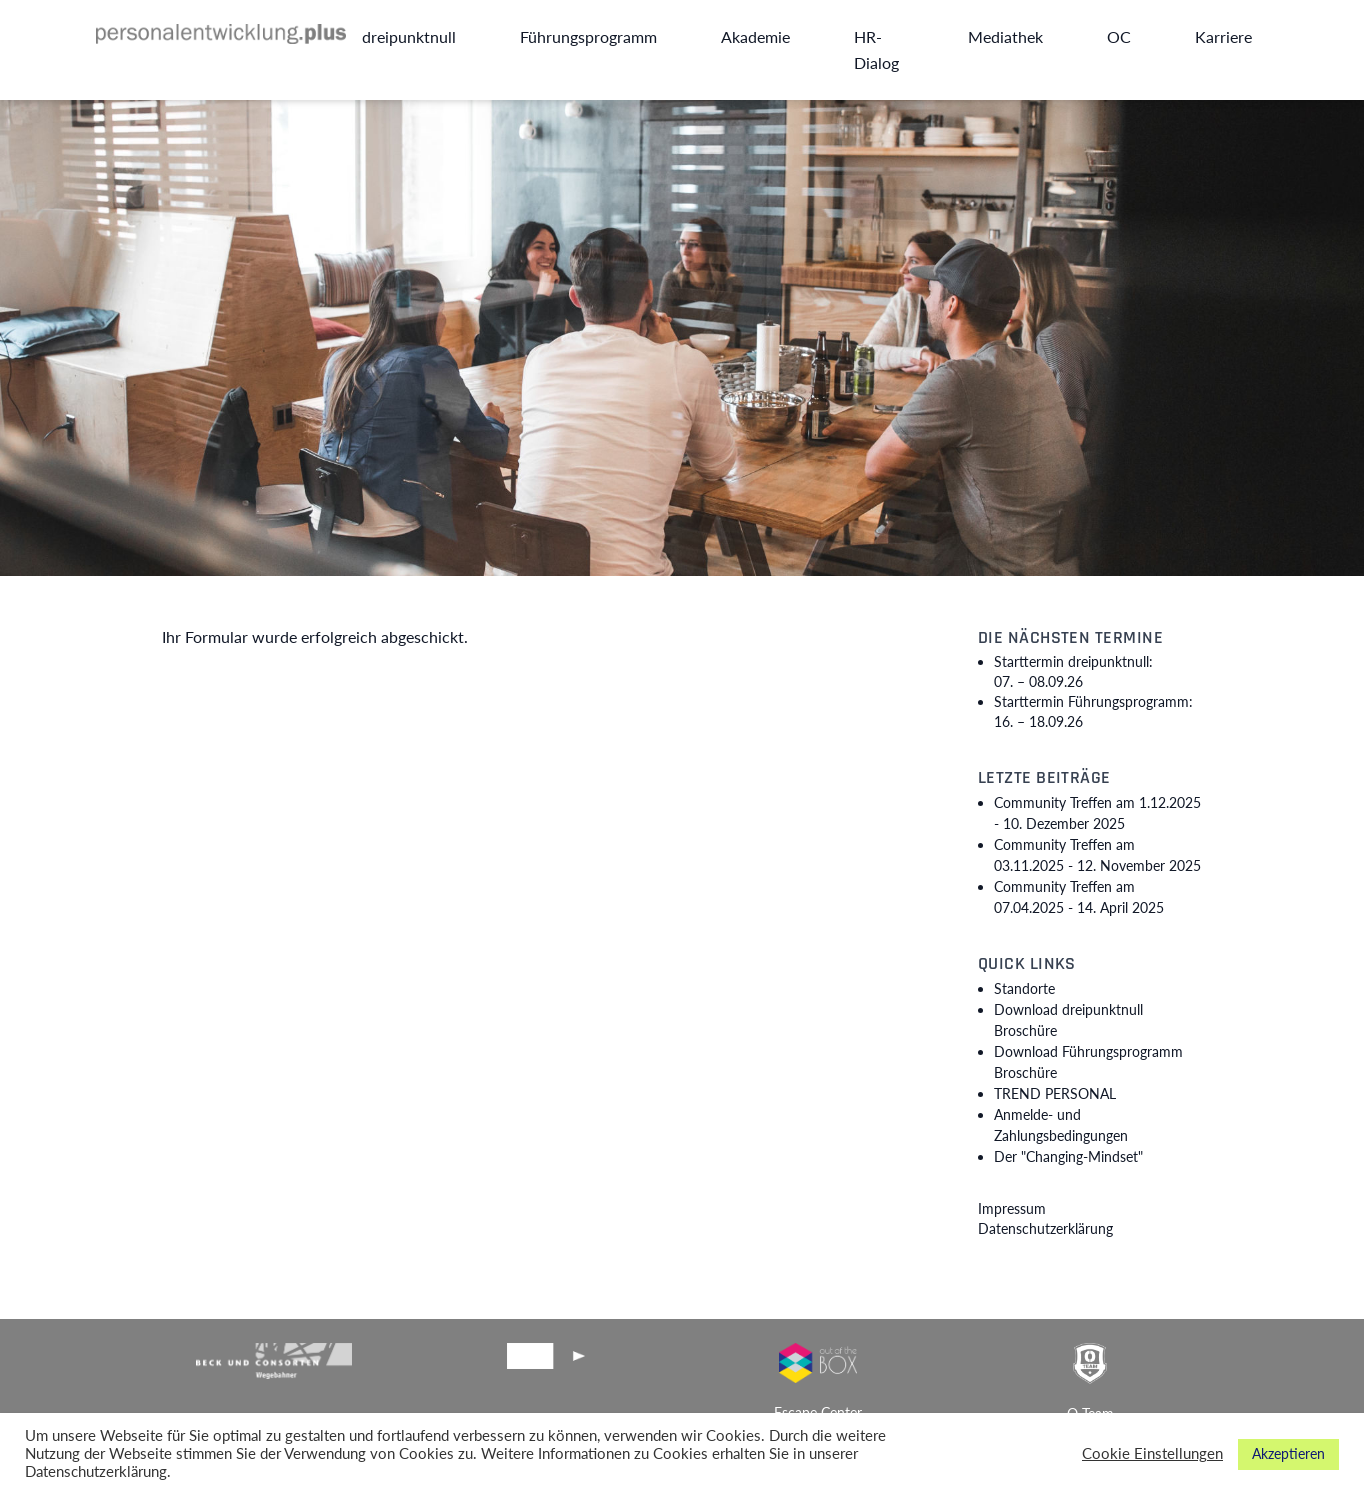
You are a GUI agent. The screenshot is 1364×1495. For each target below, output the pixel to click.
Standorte (1024, 988)
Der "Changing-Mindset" (1068, 1156)
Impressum (1012, 1208)
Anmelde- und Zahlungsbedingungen (1061, 1125)
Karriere (1223, 36)
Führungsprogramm (588, 36)
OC (1119, 36)
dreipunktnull (409, 36)
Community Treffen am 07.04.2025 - (1079, 897)
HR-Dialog (876, 49)
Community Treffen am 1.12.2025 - (1097, 813)
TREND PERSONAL (1055, 1093)
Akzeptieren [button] (1288, 1453)
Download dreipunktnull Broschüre (1068, 1020)
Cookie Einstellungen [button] (1152, 1453)
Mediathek (1005, 36)
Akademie (755, 36)
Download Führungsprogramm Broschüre (1088, 1062)
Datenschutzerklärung (1045, 1228)
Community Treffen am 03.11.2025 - (1097, 855)
